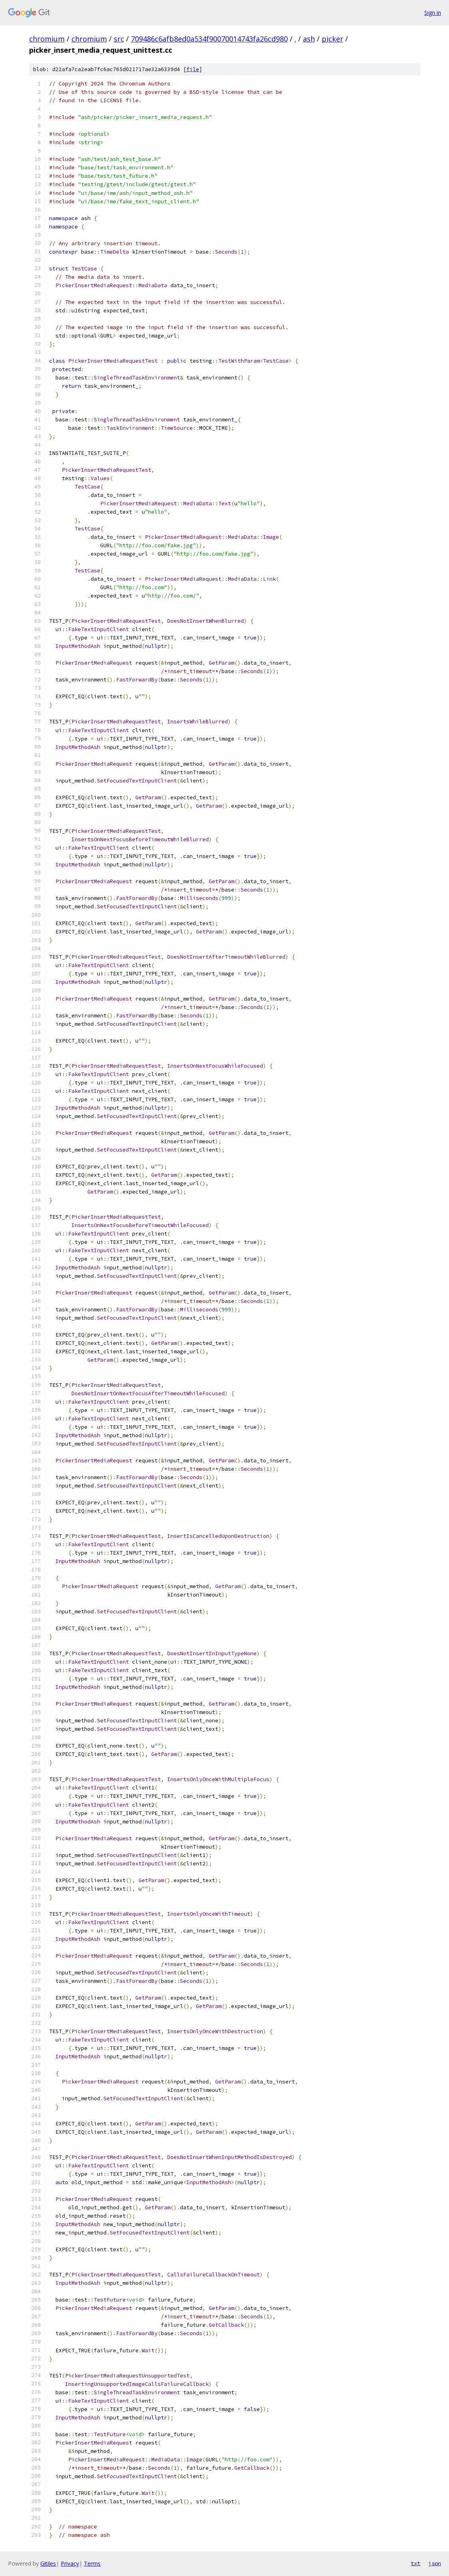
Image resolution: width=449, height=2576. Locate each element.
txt (415, 2563)
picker (332, 39)
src (119, 39)
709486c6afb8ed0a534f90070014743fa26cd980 (209, 39)
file (192, 69)
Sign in (432, 12)
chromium (47, 39)
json (434, 2563)
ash (309, 39)
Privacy (70, 2563)
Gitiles (48, 2563)
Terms (92, 2563)
